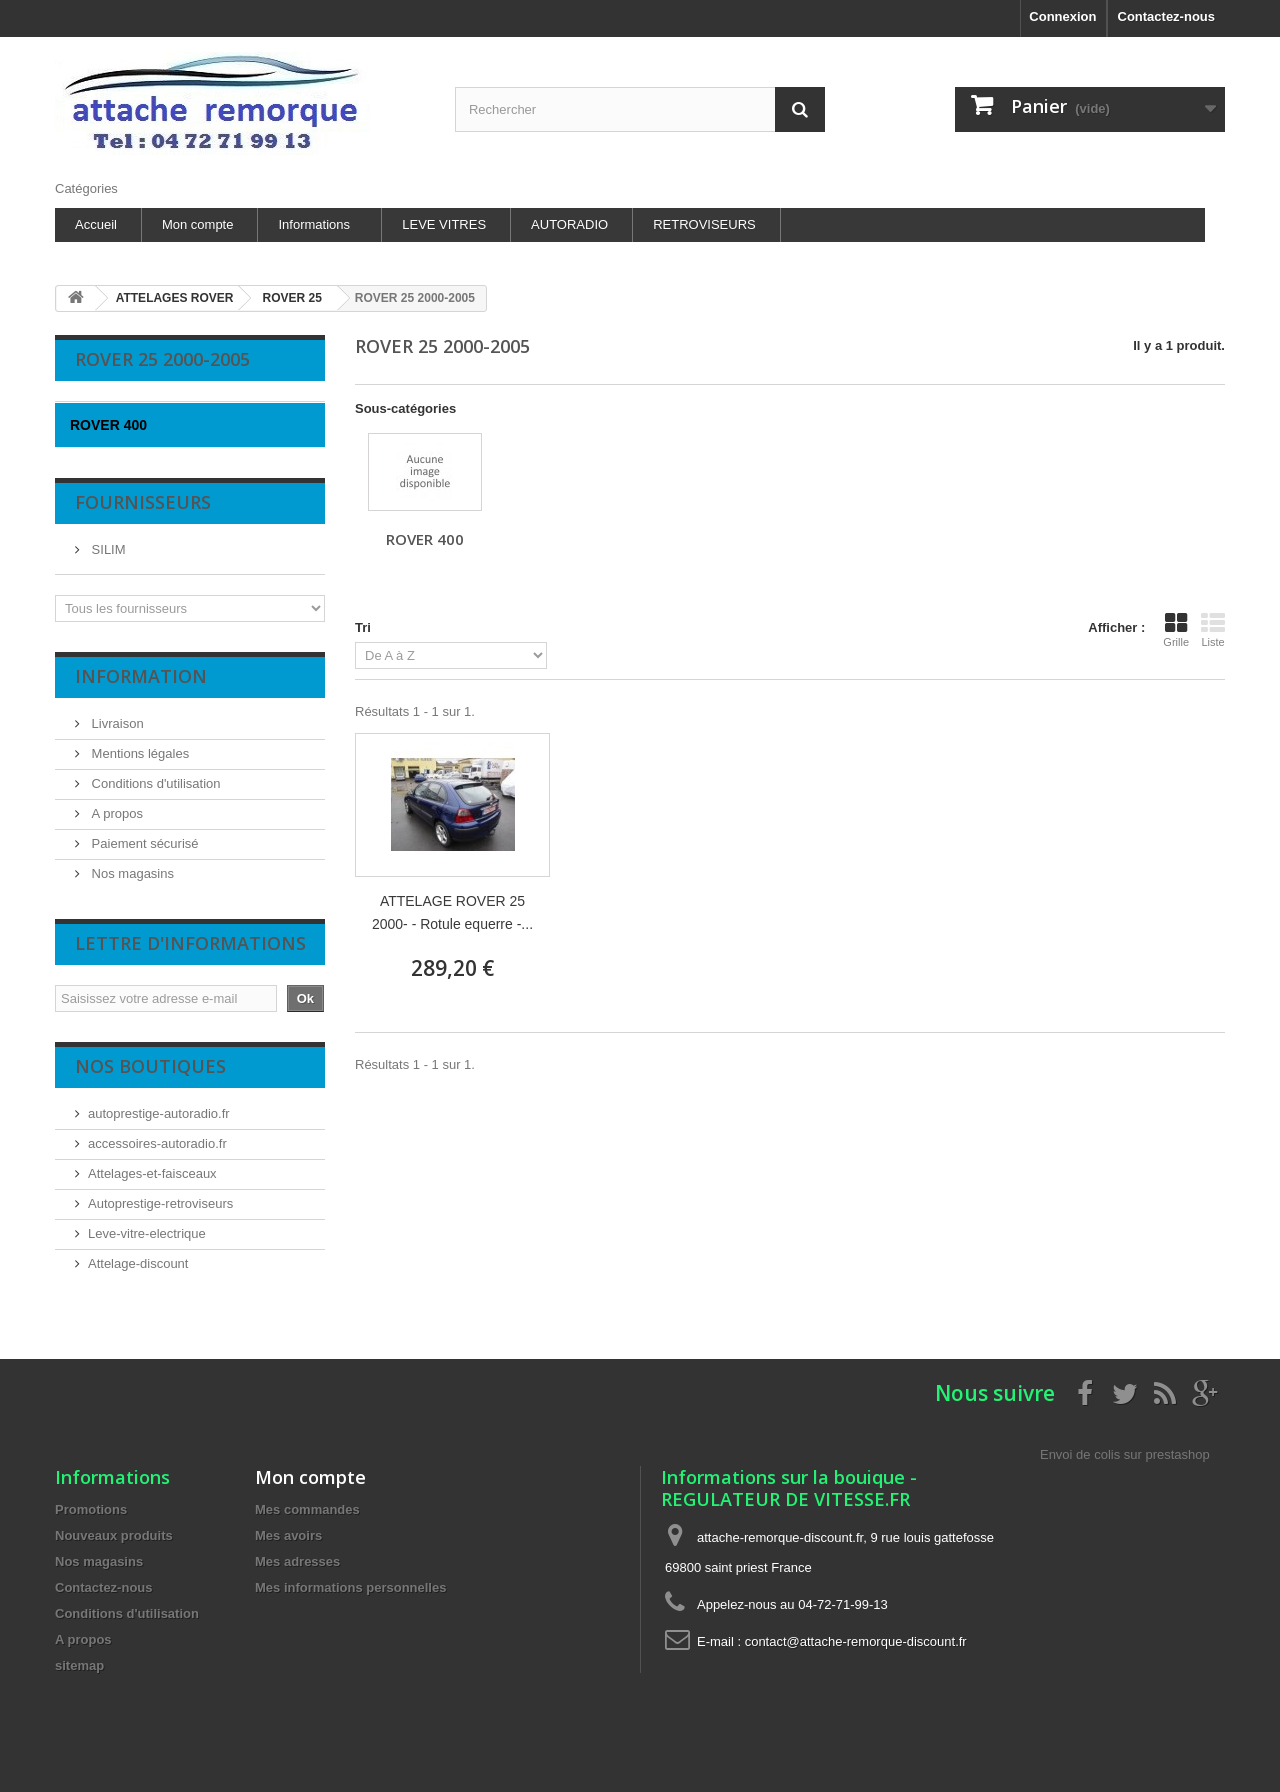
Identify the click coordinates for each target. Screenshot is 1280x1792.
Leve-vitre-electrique (147, 1233)
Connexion (1062, 16)
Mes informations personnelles (350, 1587)
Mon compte (198, 224)
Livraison (116, 723)
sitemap (79, 1665)
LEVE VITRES (444, 224)
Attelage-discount (138, 1263)
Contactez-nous (1167, 16)
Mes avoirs (288, 1535)
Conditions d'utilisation (154, 783)
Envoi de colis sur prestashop (1125, 1454)
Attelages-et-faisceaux (152, 1173)
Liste (1213, 630)
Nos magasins (131, 873)
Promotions (91, 1509)
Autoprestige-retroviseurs (160, 1203)
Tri (363, 627)
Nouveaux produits (114, 1535)
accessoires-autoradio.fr (157, 1143)
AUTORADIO (569, 224)
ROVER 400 (425, 539)
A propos (115, 813)
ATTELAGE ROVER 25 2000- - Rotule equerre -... (452, 912)
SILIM (107, 549)
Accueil (96, 224)
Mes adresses (297, 1561)
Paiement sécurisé (143, 843)
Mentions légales (138, 753)
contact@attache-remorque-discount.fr (856, 1641)
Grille (1176, 630)
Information (141, 676)
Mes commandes (307, 1509)
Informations (314, 224)
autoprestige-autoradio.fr (159, 1113)
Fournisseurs (143, 502)
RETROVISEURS (704, 224)
